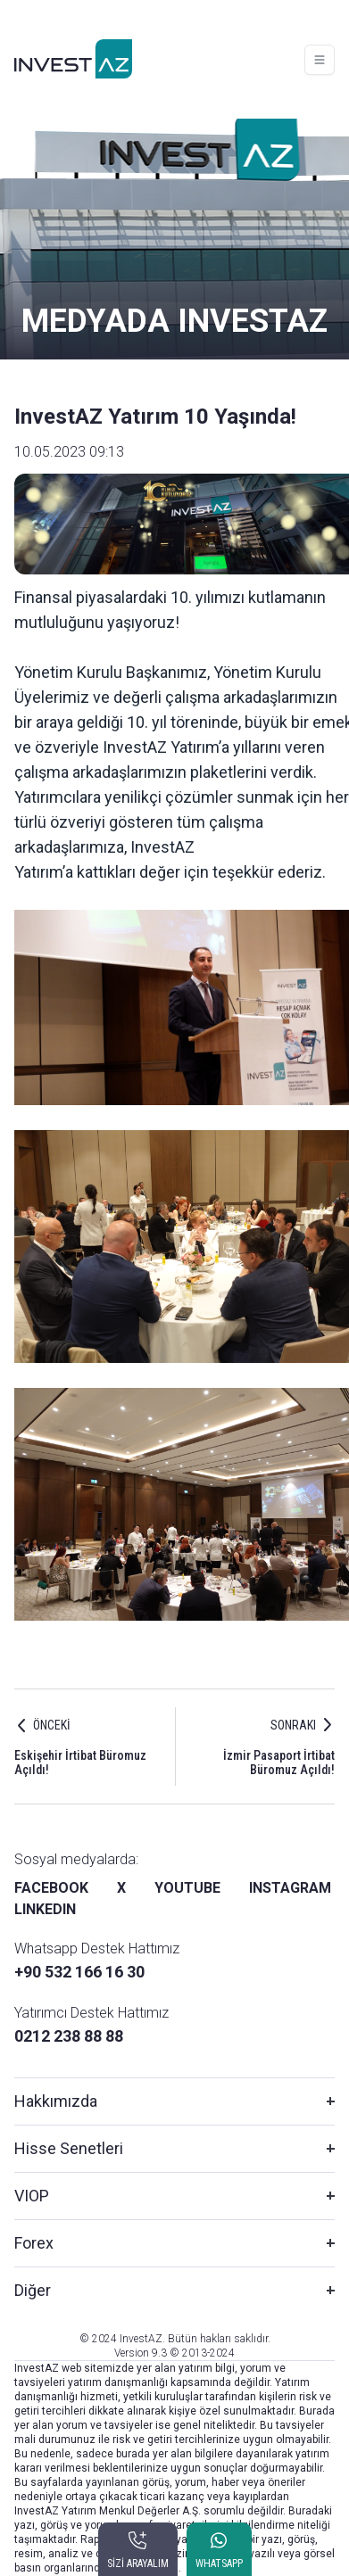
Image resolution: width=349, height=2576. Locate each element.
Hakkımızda (55, 2101)
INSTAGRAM (290, 1887)
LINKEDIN (45, 1909)
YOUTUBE (187, 1887)
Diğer (32, 2290)
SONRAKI (293, 1725)
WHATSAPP (219, 2563)
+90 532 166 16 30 (79, 1971)
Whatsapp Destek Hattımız (96, 1948)
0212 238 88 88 (68, 2036)
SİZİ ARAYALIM (138, 2563)
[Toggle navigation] (319, 60)
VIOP (31, 2195)
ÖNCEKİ (52, 1725)
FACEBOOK (51, 1887)
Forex (34, 2242)
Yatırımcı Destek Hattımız (91, 2012)
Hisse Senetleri (68, 2148)
